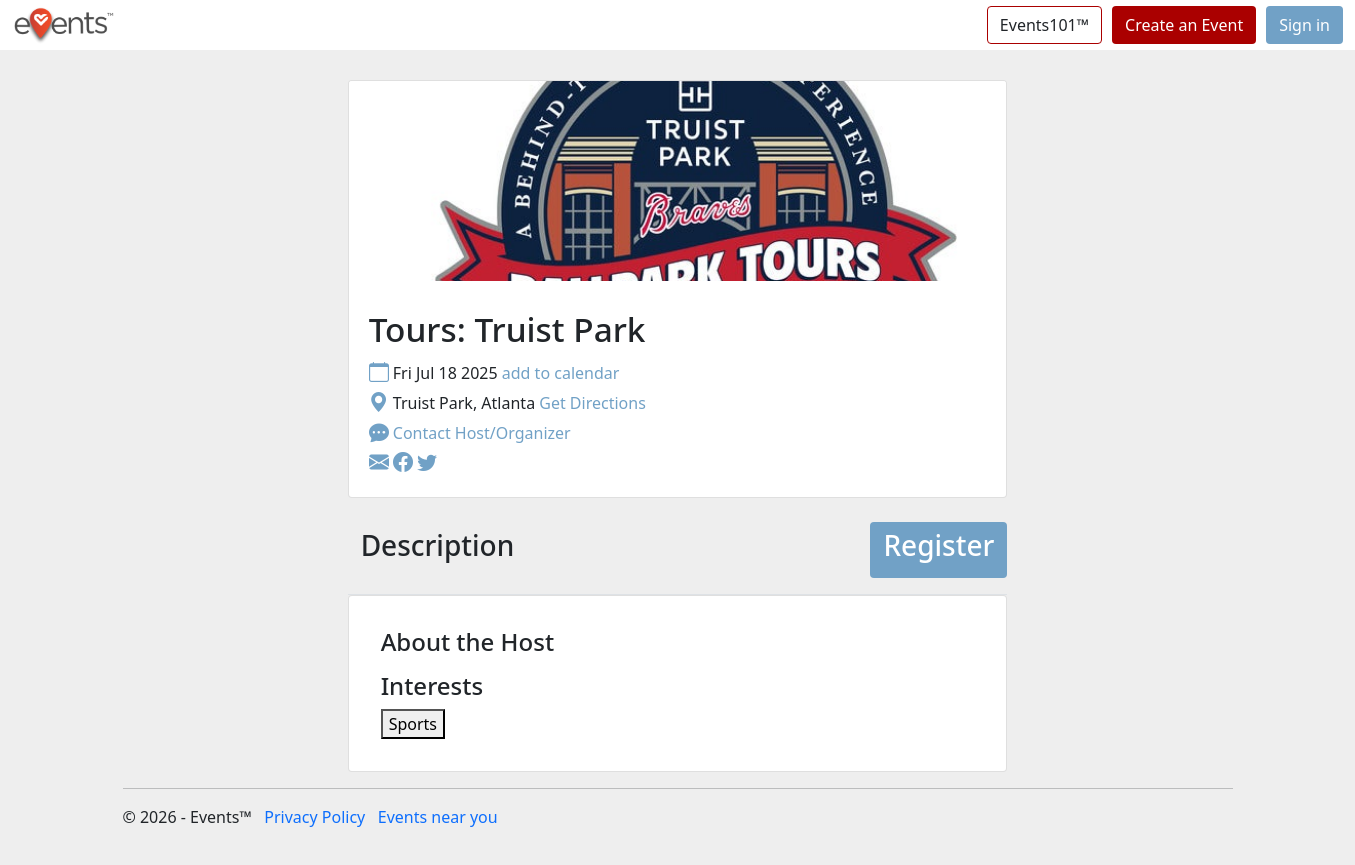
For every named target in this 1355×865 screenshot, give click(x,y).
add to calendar (561, 373)
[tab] (438, 550)
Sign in (1304, 25)
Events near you (438, 817)
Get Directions (592, 403)
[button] (405, 463)
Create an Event (1184, 25)
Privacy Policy (314, 817)
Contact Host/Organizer (470, 433)
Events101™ (1044, 25)
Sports (413, 724)
